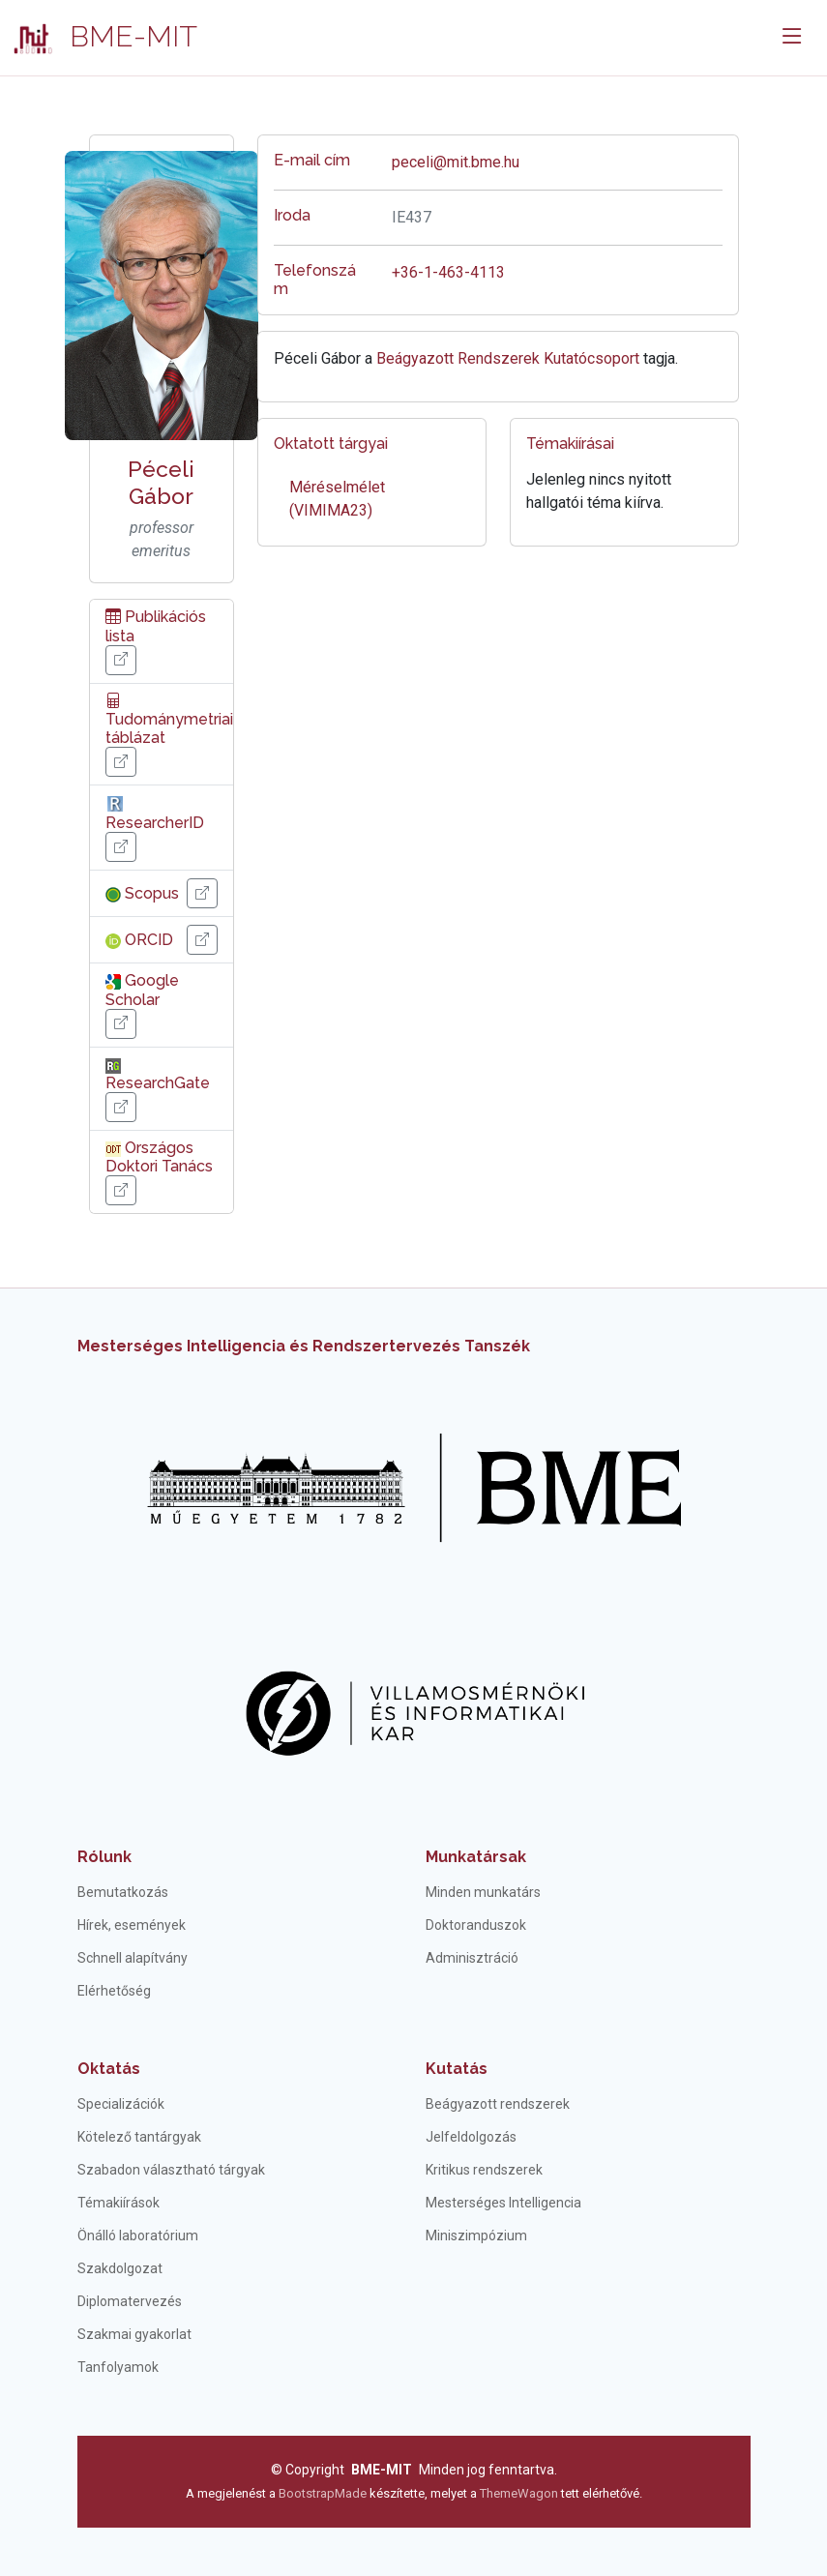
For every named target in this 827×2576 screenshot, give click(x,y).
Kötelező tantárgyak (139, 2137)
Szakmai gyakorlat (134, 2334)
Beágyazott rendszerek (498, 2104)
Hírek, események (131, 1925)
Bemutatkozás (122, 1892)
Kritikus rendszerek (484, 2169)
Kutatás (456, 2068)
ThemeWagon (520, 2493)
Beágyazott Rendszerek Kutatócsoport (507, 358)
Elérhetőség (114, 1991)
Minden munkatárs (483, 1892)
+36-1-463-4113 (448, 272)
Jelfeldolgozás (471, 2137)
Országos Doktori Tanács (159, 1157)
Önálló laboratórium (137, 2235)
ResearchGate (157, 1075)
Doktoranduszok (476, 1925)
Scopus (142, 893)
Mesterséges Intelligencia (503, 2202)
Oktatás (108, 2068)
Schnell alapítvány (132, 1958)
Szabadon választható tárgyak (171, 2169)
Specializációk (120, 2104)
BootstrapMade (323, 2493)
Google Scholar (142, 989)
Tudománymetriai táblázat (169, 719)
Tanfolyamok (118, 2367)
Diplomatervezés (129, 2301)
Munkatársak (476, 1857)
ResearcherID (154, 813)
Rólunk (104, 1857)
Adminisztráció (472, 1958)
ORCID (139, 940)
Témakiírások (118, 2202)
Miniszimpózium (476, 2235)
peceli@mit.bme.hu (455, 162)
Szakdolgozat (119, 2268)
